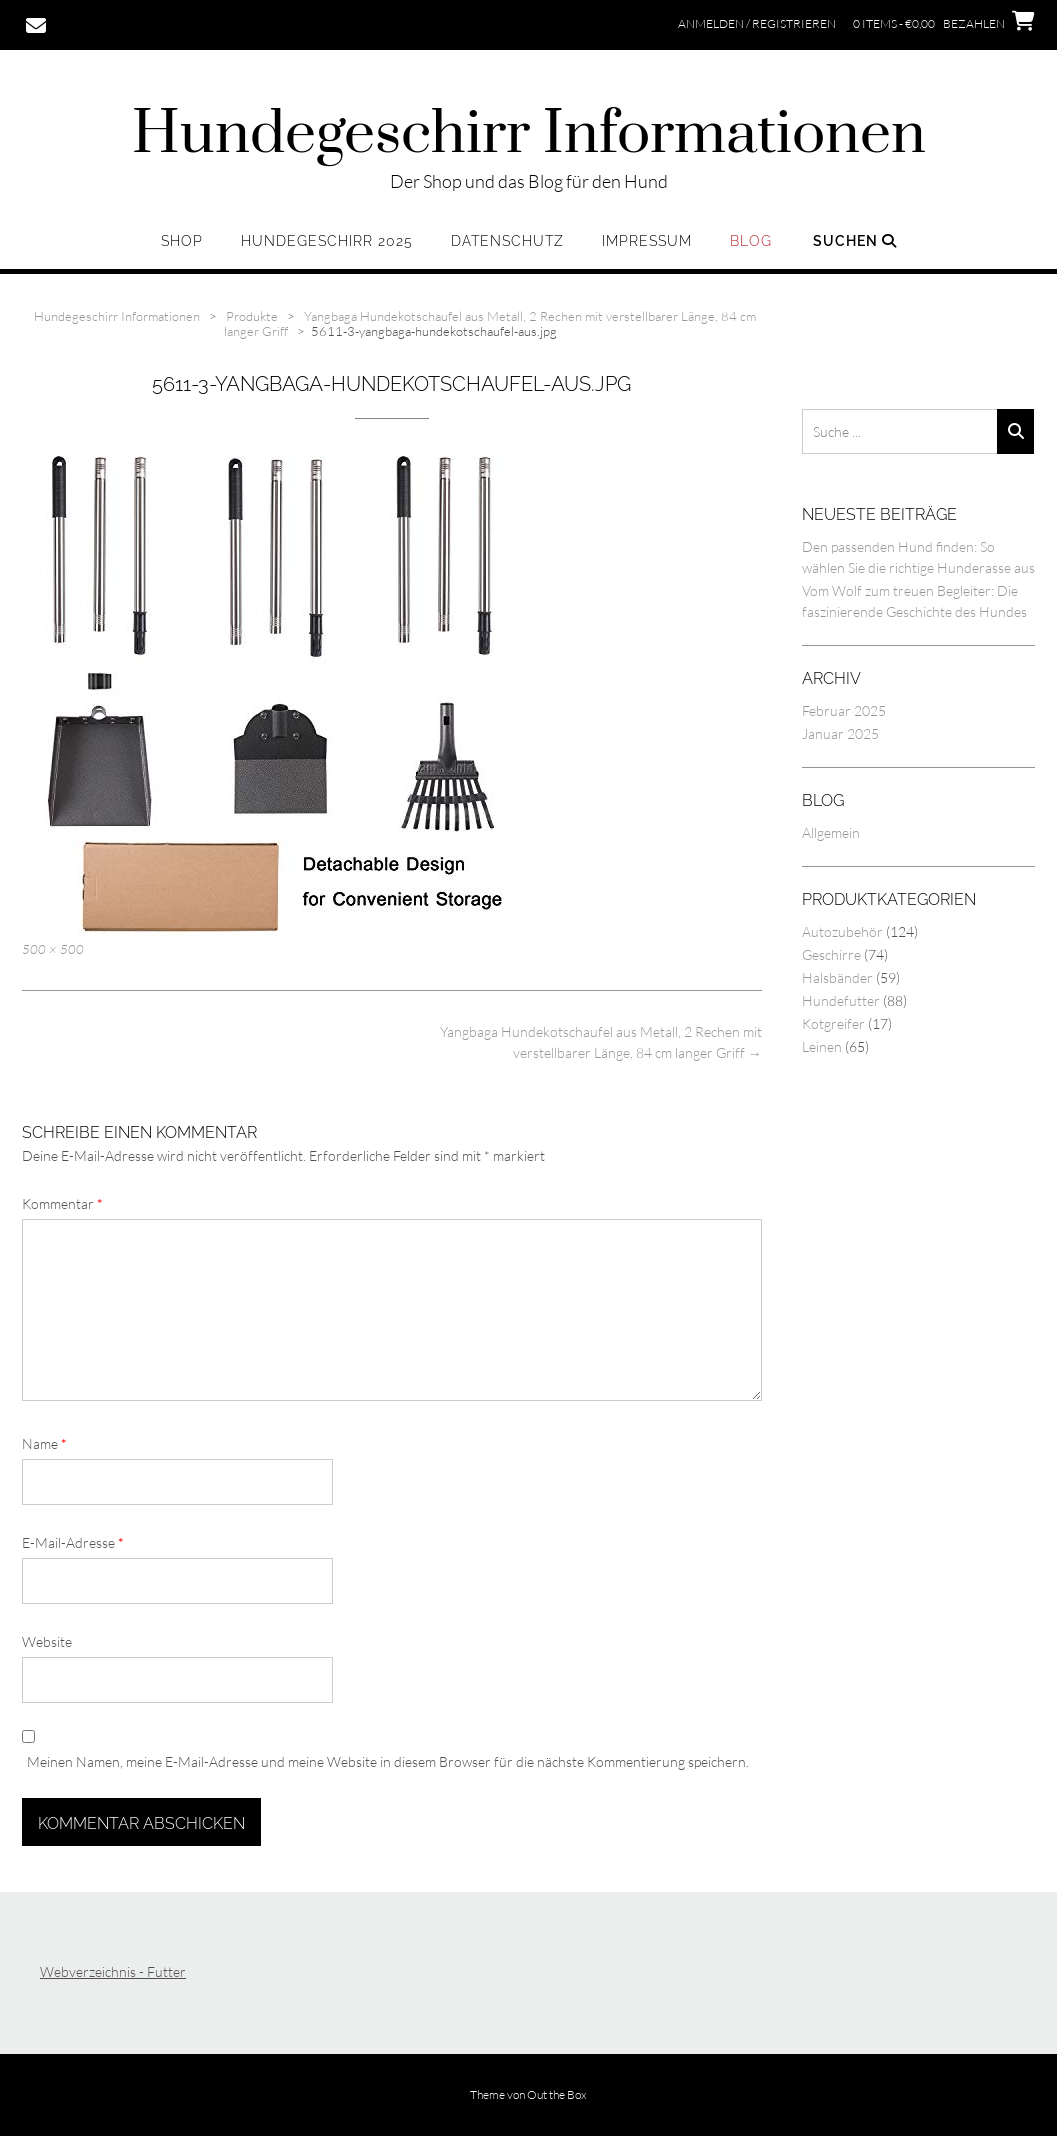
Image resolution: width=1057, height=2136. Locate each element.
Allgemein (831, 832)
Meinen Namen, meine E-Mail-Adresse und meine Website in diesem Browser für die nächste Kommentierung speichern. (388, 1761)
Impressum (647, 241)
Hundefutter (841, 1000)
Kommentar (62, 1203)
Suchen (855, 241)
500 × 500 (53, 949)
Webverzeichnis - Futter (113, 1971)
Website (47, 1641)
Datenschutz (507, 241)
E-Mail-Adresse (73, 1542)
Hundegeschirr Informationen (529, 135)
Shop (182, 241)
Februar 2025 (844, 710)
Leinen (822, 1046)
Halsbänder (837, 977)
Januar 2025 (840, 733)
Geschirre (831, 954)
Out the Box (557, 2094)
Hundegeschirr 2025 (327, 241)
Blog (751, 241)
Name (44, 1443)
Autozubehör (842, 931)
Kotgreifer (833, 1023)
